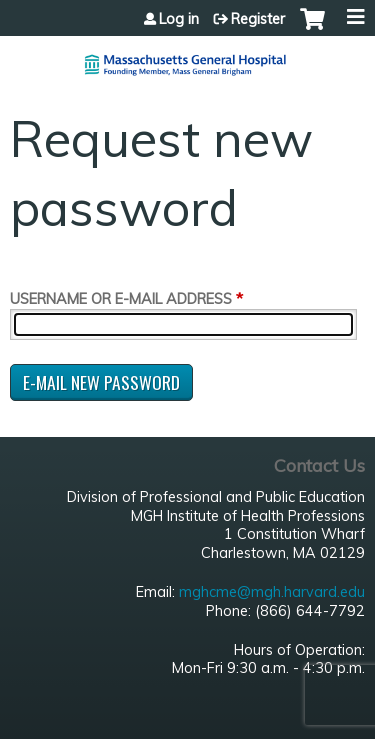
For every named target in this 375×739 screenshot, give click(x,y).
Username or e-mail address (121, 299)
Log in (179, 19)
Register (258, 19)
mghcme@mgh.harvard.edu (272, 592)
